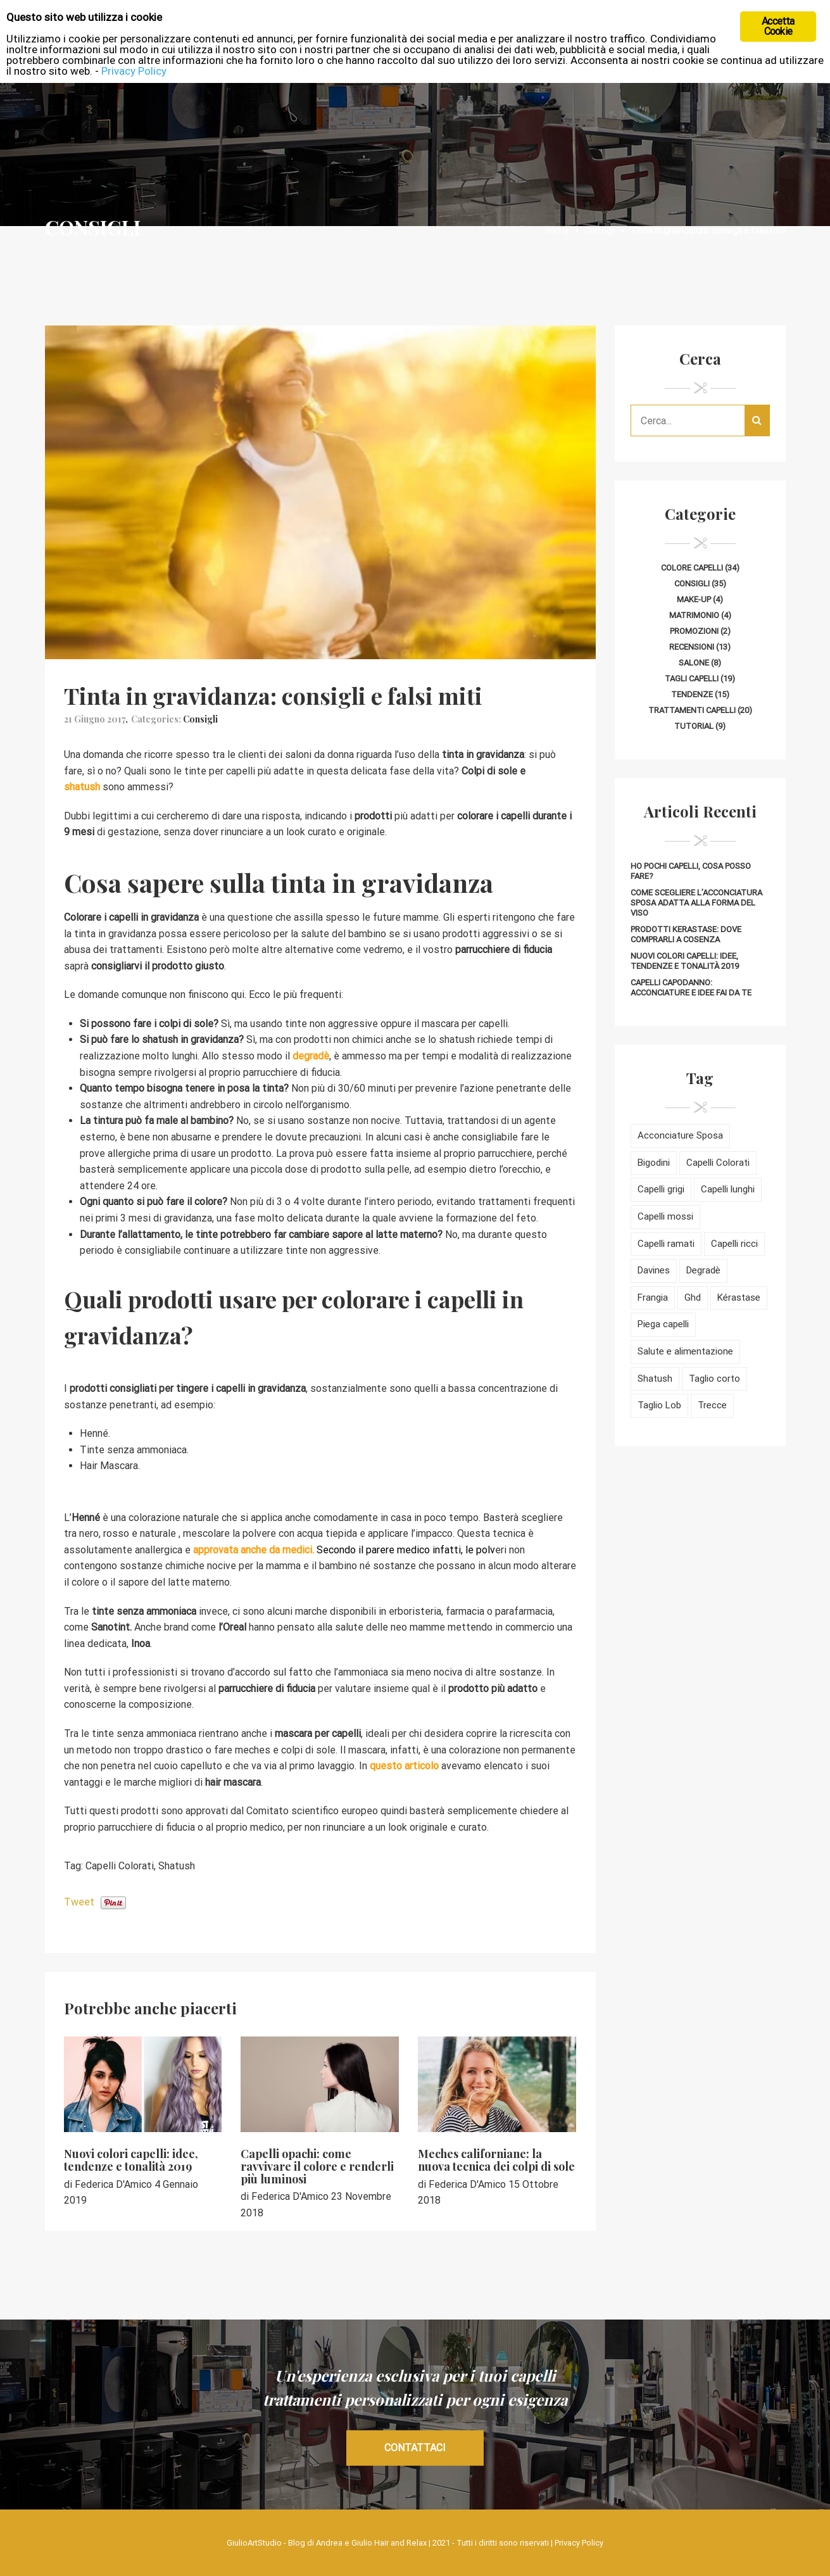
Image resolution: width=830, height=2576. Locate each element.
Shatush (176, 1866)
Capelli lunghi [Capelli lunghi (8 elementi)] (728, 1189)
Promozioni (694, 631)
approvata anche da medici (251, 1550)
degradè (310, 1056)
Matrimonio (694, 615)
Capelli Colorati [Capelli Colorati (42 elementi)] (718, 1162)
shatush (82, 787)
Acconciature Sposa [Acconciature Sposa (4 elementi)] (680, 1135)
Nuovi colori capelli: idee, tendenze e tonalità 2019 (131, 2160)
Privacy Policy (579, 2543)
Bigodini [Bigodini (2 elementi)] (654, 1162)
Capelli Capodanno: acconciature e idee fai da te (691, 987)
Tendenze (692, 694)
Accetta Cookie (778, 26)
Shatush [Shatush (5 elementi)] (655, 1378)
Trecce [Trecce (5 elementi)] (712, 1405)
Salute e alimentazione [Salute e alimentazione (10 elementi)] (685, 1351)
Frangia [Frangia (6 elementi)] (653, 1297)
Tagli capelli (692, 678)
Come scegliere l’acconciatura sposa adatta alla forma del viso (696, 903)
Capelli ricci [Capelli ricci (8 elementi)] (734, 1243)
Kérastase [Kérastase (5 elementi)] (738, 1297)
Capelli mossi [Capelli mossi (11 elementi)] (665, 1216)
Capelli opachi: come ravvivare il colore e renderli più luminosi (317, 2166)
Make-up (694, 599)
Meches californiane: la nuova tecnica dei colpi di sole (496, 2160)
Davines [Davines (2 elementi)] (654, 1270)
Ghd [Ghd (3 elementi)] (692, 1297)
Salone (694, 662)
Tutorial (694, 726)
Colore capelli (692, 567)
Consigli (200, 719)
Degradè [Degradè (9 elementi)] (703, 1270)
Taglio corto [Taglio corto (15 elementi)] (714, 1378)
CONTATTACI (415, 2448)
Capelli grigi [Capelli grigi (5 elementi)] (661, 1189)
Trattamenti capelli (692, 710)
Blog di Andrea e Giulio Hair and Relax (357, 2543)
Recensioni (691, 647)
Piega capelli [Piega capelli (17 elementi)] (663, 1324)
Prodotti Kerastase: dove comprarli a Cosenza (686, 934)
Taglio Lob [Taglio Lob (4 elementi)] (659, 1405)
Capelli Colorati (119, 1866)
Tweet (79, 1902)
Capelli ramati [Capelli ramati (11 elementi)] (666, 1243)
